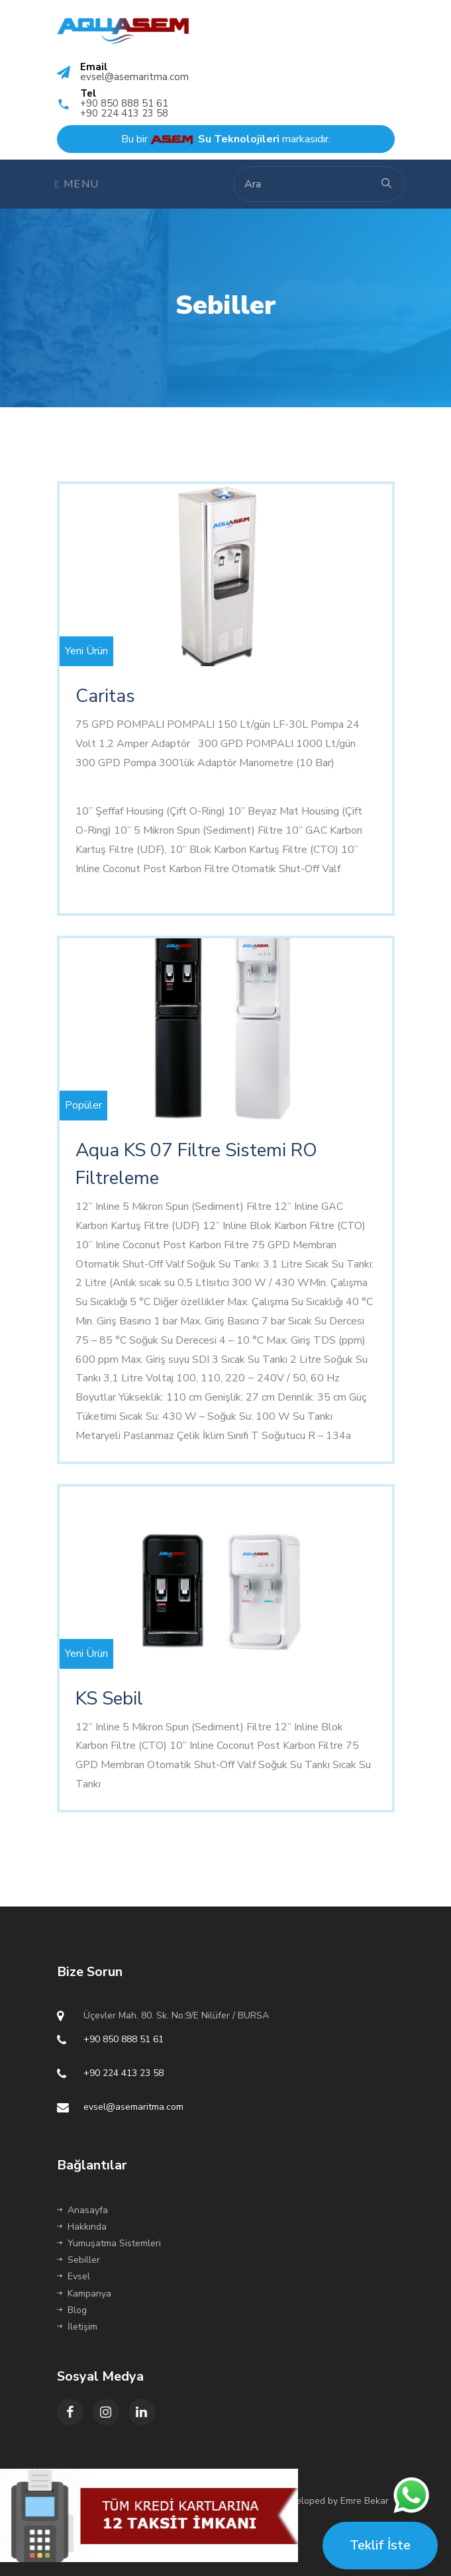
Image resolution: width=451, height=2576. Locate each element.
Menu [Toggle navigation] (77, 184)
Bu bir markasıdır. (225, 139)
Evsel (73, 2276)
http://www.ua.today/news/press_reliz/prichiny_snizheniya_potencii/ (230, 782)
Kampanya (84, 2293)
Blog (72, 2310)
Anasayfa (82, 2210)
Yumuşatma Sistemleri (109, 2243)
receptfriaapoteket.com (130, 888)
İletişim (77, 2326)
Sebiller (78, 2260)
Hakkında (82, 2226)
